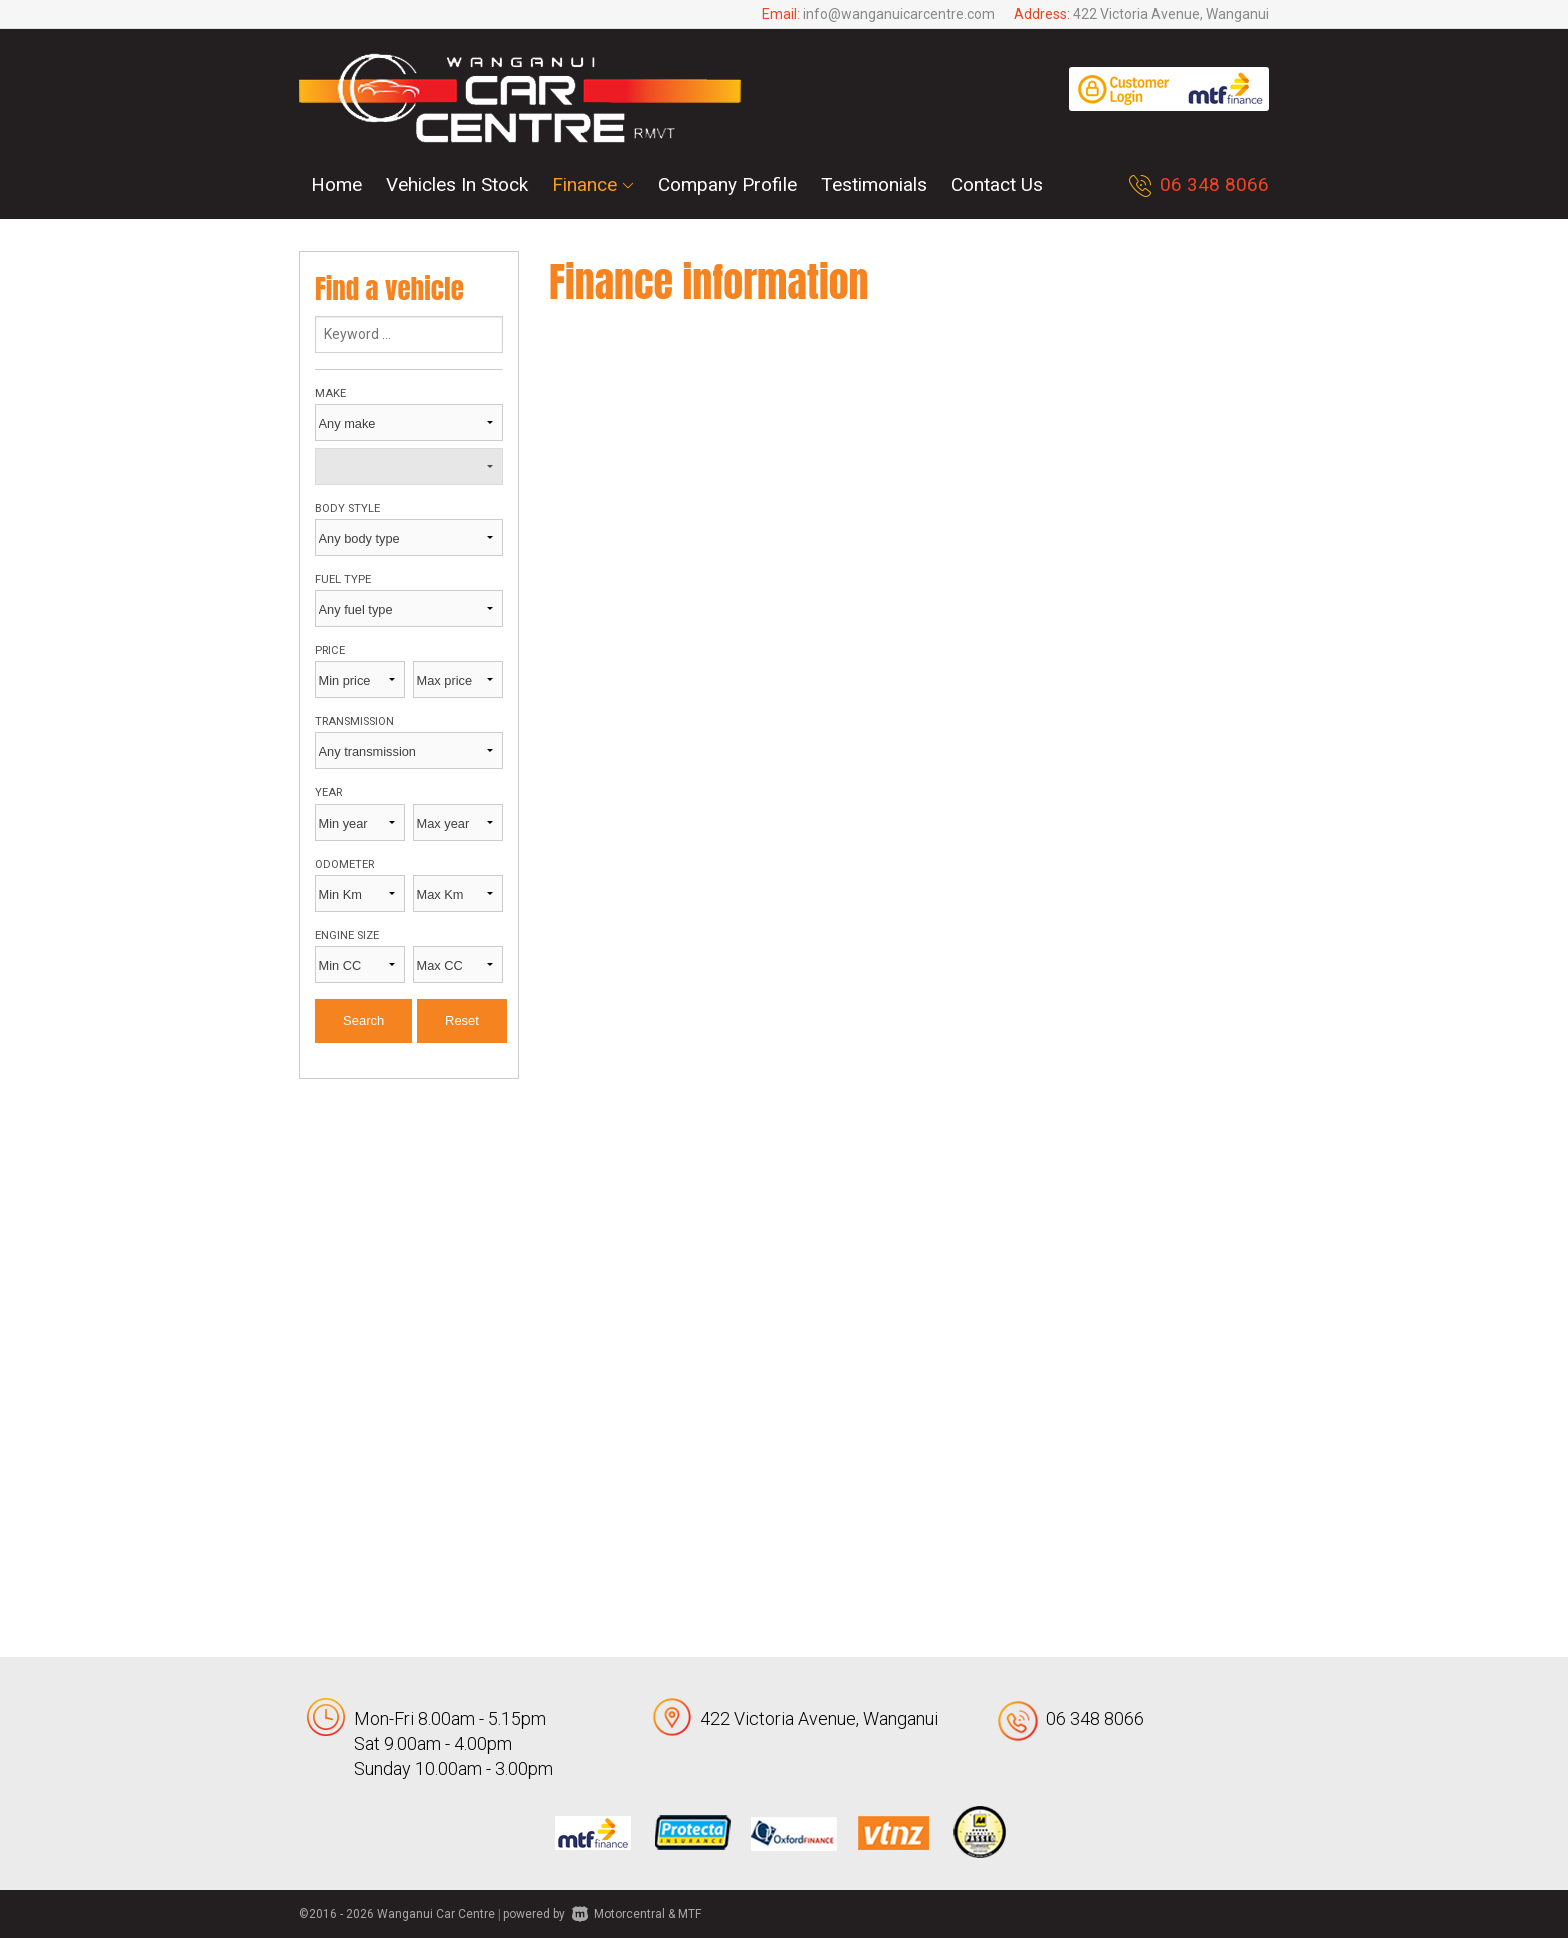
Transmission (354, 721)
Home (336, 184)
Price (330, 650)
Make (330, 393)
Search (363, 1020)
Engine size (347, 935)
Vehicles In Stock (457, 184)
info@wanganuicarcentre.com (899, 14)
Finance (593, 184)
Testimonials (874, 184)
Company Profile (727, 184)
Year (328, 792)
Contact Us (997, 184)
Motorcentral (618, 1914)
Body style (347, 508)
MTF (689, 1914)
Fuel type (343, 579)
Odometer (344, 864)
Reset (462, 1020)
